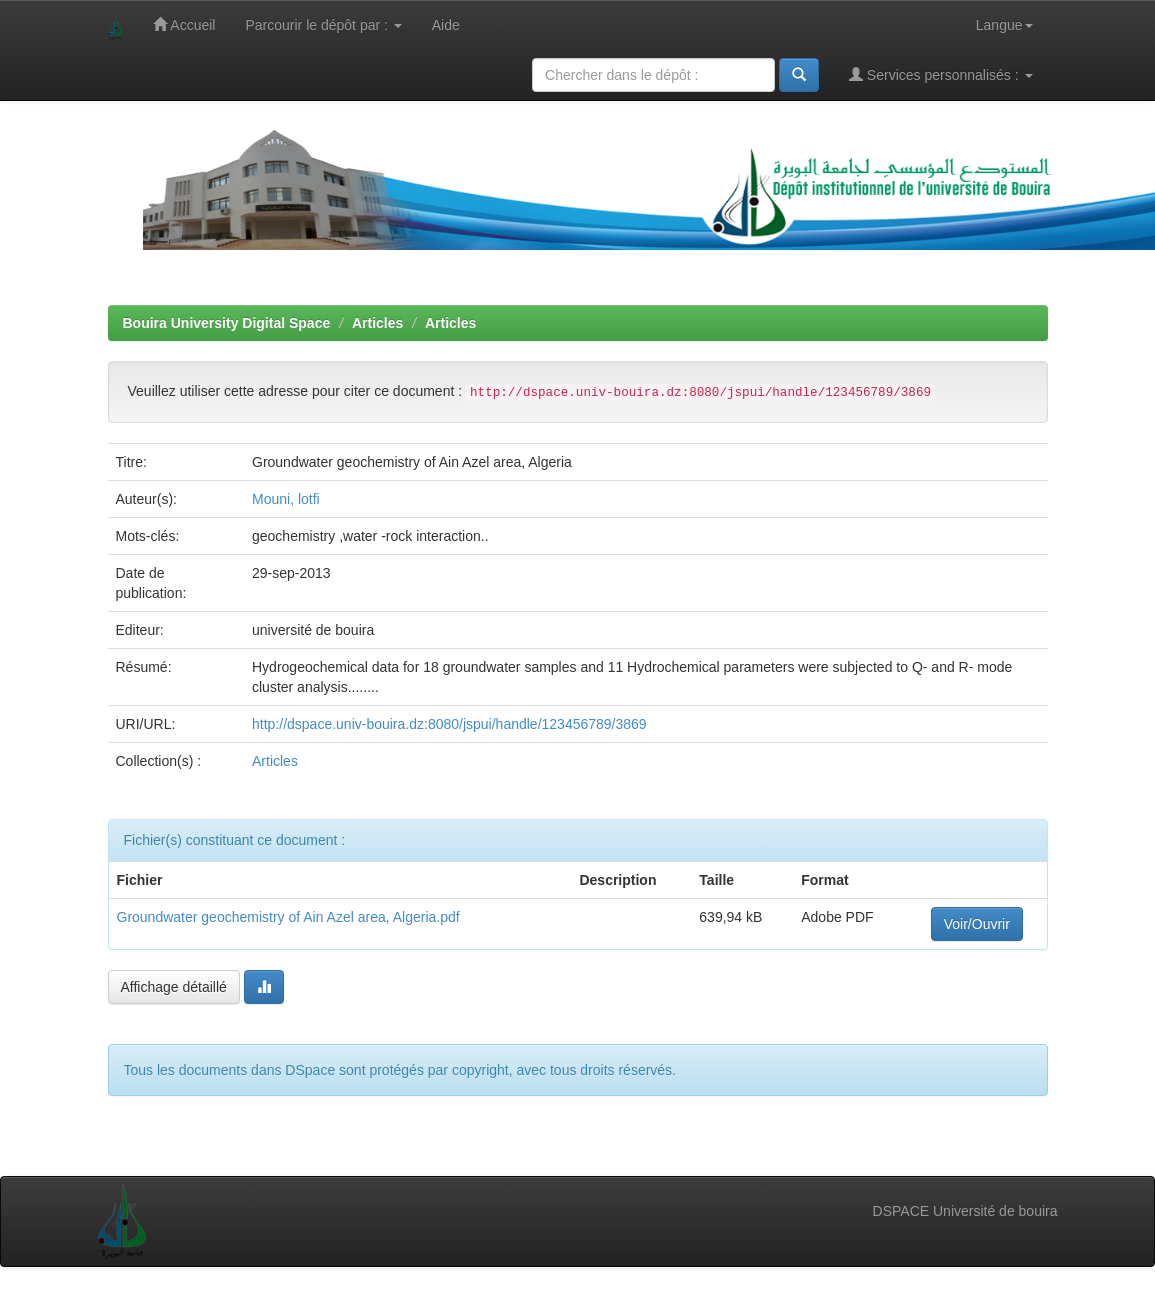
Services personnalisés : (941, 74)
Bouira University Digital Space (227, 323)
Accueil (184, 24)
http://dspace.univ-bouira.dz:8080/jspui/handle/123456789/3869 (449, 724)
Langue (1004, 25)
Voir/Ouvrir (977, 924)
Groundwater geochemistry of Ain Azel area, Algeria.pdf (288, 917)
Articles (377, 323)
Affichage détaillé (174, 987)
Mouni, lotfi (286, 499)
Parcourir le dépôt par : (323, 25)
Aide (446, 25)
